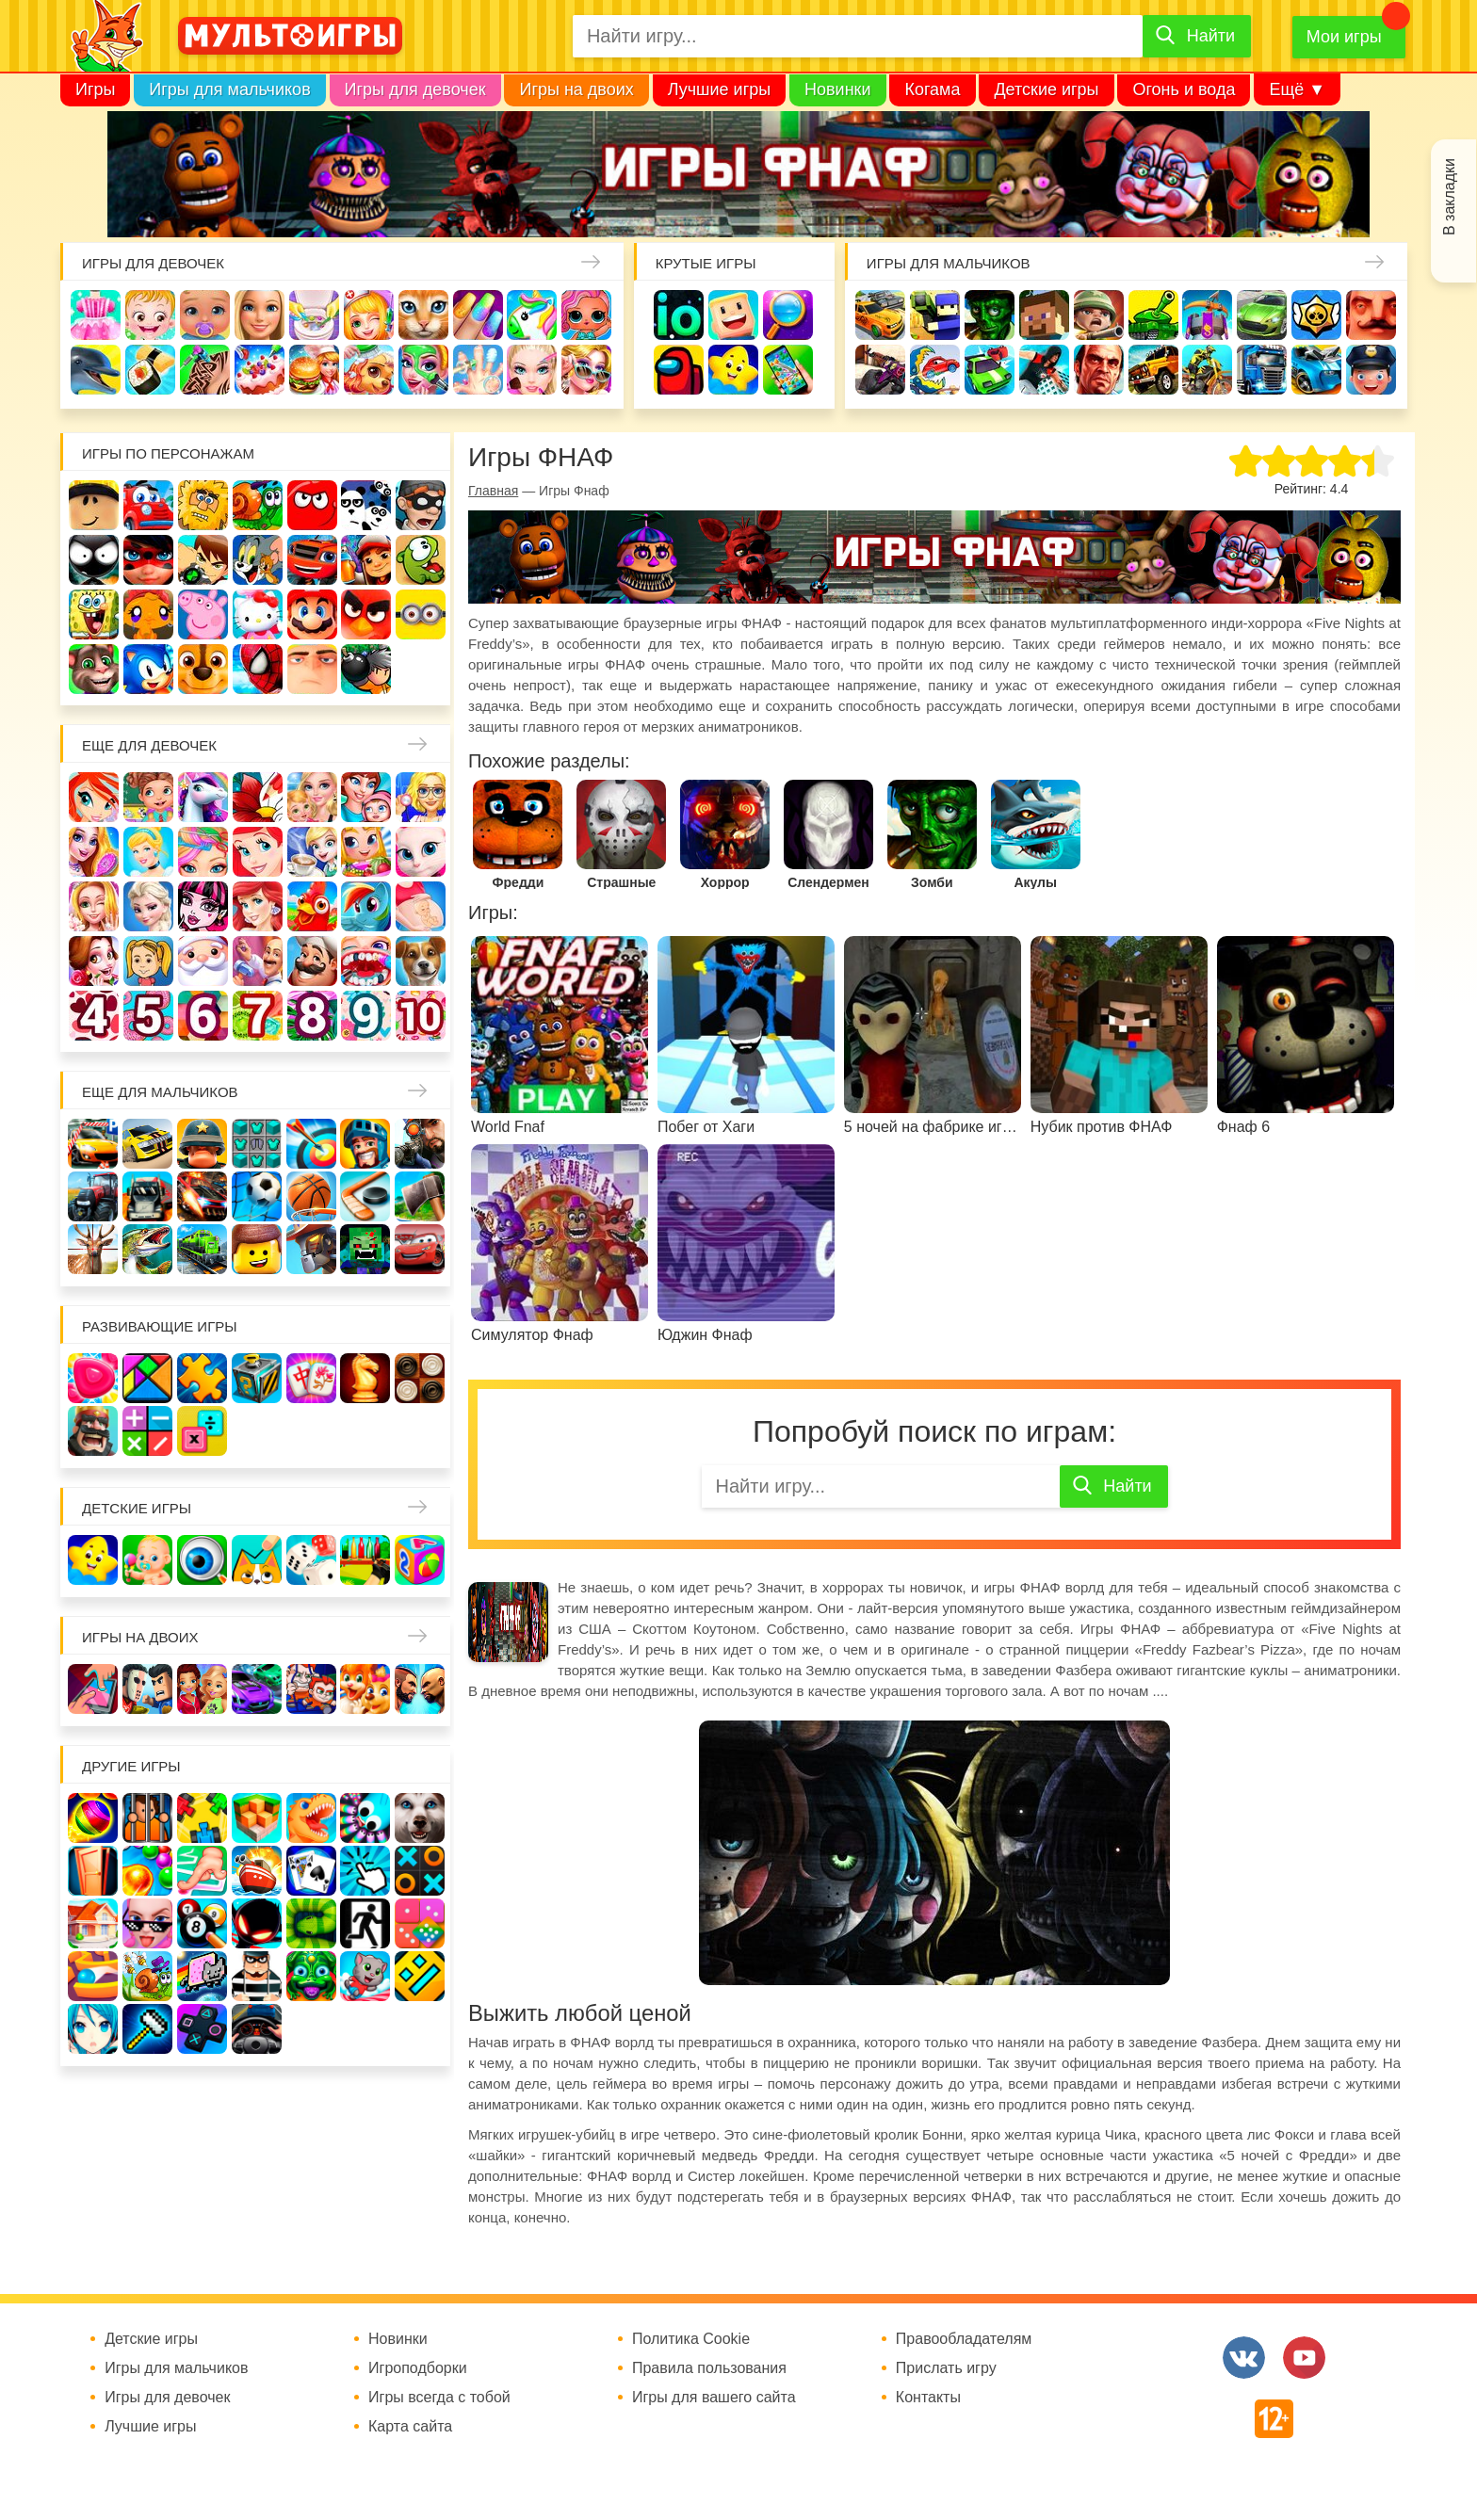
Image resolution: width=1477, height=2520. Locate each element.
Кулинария (150, 370)
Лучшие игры (719, 89)
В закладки (1449, 196)
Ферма (312, 906)
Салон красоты (423, 370)
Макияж (532, 370)
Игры (95, 89)
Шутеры (880, 370)
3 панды (366, 505)
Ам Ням (421, 560)
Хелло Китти (258, 614)
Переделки (258, 961)
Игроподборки (417, 2368)
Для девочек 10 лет (421, 1016)
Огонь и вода (1183, 89)
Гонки (880, 315)
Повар (312, 961)
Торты (259, 370)
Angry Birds (366, 614)
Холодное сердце (148, 906)
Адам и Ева (203, 505)
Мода (586, 370)
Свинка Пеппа (203, 614)
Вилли (148, 505)
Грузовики (1262, 370)
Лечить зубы (366, 961)
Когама (932, 89)
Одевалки (96, 315)
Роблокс (94, 505)
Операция (478, 370)
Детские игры (1046, 89)
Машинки (989, 370)
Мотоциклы (1207, 370)
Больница (421, 797)
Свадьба (94, 906)
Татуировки (205, 370)
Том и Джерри (258, 560)
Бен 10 (203, 560)
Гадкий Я (312, 669)
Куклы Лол (586, 315)
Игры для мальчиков (229, 89)
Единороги (532, 315)
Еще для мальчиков (160, 1092)
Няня (312, 797)
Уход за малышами (205, 315)
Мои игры (1344, 36)
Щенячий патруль (203, 669)
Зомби (989, 315)
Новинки (837, 89)
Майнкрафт (1044, 315)
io (679, 315)
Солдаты (1099, 315)
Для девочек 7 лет (258, 1016)
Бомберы (366, 669)
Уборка (314, 315)
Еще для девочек (149, 745)
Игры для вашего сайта (714, 2397)
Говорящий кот (94, 669)
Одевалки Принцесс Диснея (94, 961)
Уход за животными (369, 370)
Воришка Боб (421, 505)
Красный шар (312, 505)
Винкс (94, 797)
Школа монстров (203, 906)
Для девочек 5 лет (148, 1016)
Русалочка (258, 852)
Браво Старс (1316, 315)
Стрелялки (935, 315)
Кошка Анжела (421, 852)
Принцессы (148, 852)
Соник (148, 669)
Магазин (366, 852)
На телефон (788, 370)
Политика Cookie (691, 2339)
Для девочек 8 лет (312, 1016)
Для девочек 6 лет (203, 1016)
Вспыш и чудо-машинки (312, 560)
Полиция (1371, 370)
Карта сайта (410, 2426)
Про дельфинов (96, 370)
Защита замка (1207, 315)
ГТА (1099, 370)
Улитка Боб (258, 505)
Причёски (94, 852)
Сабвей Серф (366, 560)
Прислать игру (946, 2368)
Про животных (421, 961)
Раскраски (258, 797)
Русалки (258, 906)
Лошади (203, 797)
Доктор (369, 315)
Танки (1153, 315)
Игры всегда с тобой (439, 2397)
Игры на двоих (576, 89)
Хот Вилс (1316, 370)
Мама (366, 797)
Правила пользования (709, 2368)
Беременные (421, 906)
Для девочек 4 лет (94, 1016)
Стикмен (94, 560)
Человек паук (258, 669)
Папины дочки (148, 961)
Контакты (928, 2397)
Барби (259, 315)
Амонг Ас (679, 370)
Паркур (1044, 370)
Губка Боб (94, 614)
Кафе (312, 852)
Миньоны (421, 614)
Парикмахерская (203, 852)
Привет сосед (1371, 315)
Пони (366, 906)
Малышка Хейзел (150, 315)
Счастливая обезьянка (148, 614)
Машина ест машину (935, 370)
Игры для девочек (415, 89)
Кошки (423, 315)
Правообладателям (964, 2339)
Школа (148, 797)
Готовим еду (314, 370)
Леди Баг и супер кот (148, 560)
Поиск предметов (788, 315)
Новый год (203, 961)
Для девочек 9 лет (366, 1016)
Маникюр (478, 315)
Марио (312, 614)
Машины (1262, 315)
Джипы (1153, 370)
